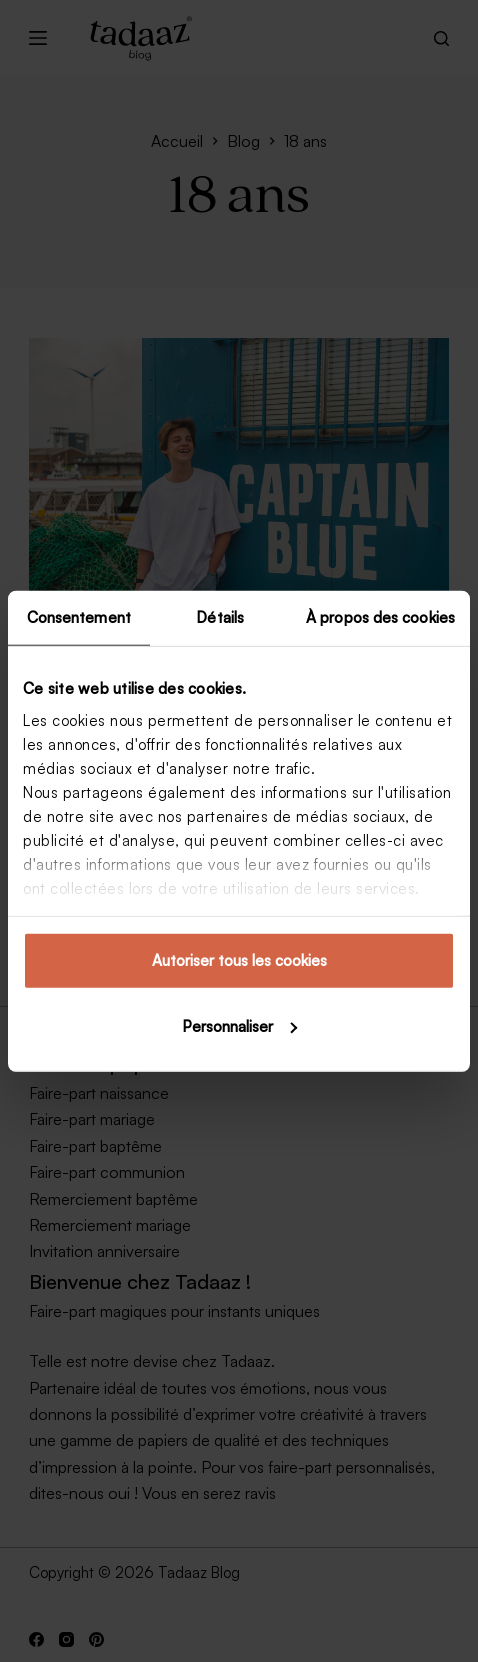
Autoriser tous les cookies (239, 960)
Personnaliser (239, 1025)
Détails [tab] (220, 617)
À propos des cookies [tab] (380, 617)
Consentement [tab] (79, 617)
